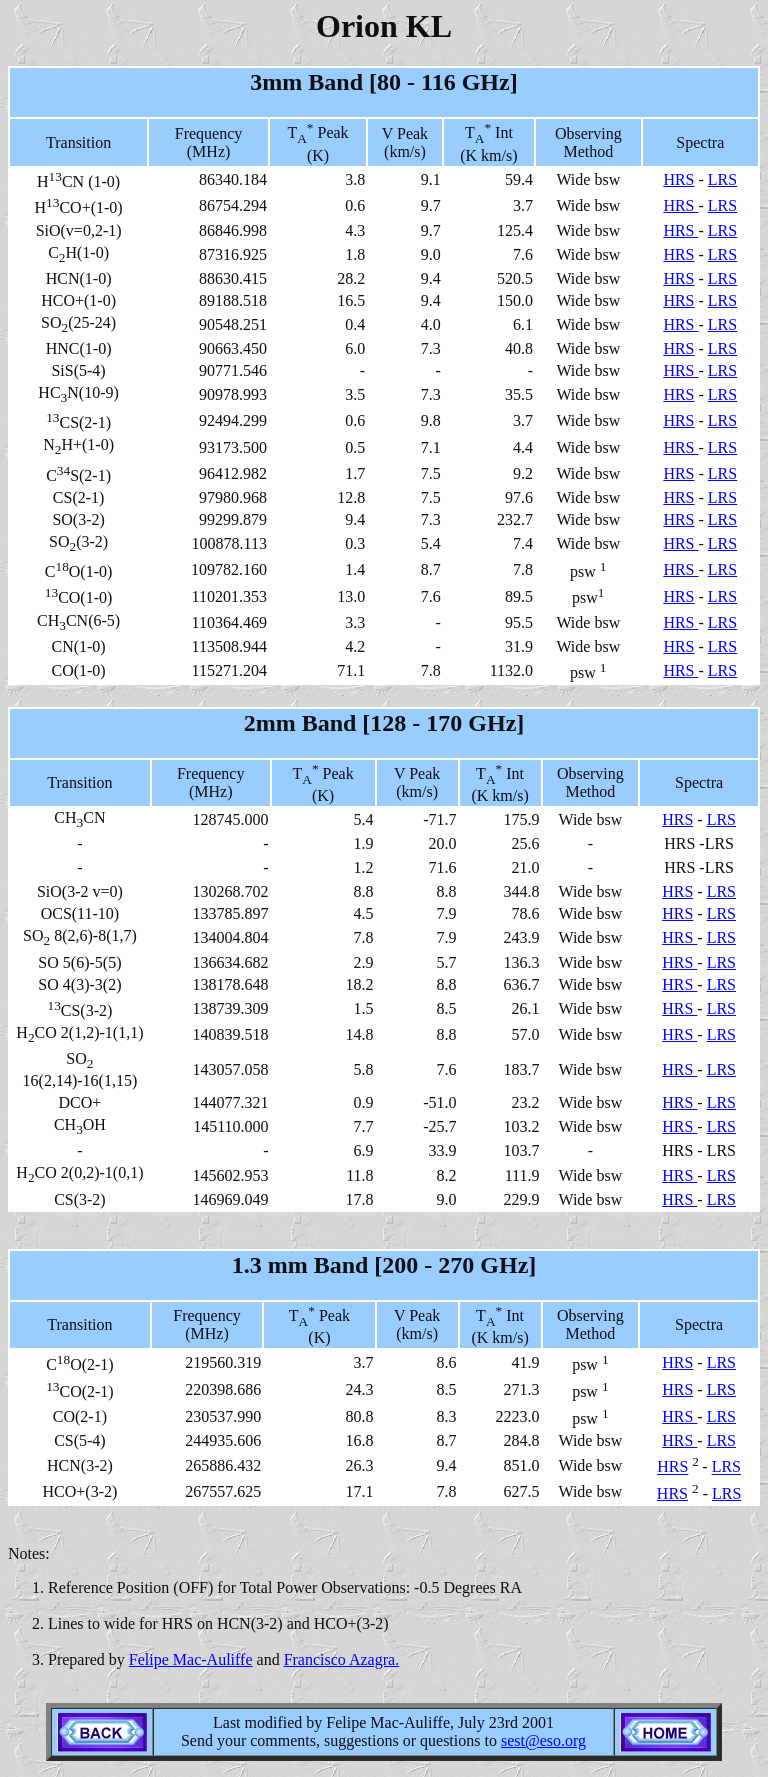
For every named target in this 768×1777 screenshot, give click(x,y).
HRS (678, 179)
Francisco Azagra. (342, 1659)
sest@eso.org (543, 1740)
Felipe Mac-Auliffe (191, 1659)
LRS (722, 179)
